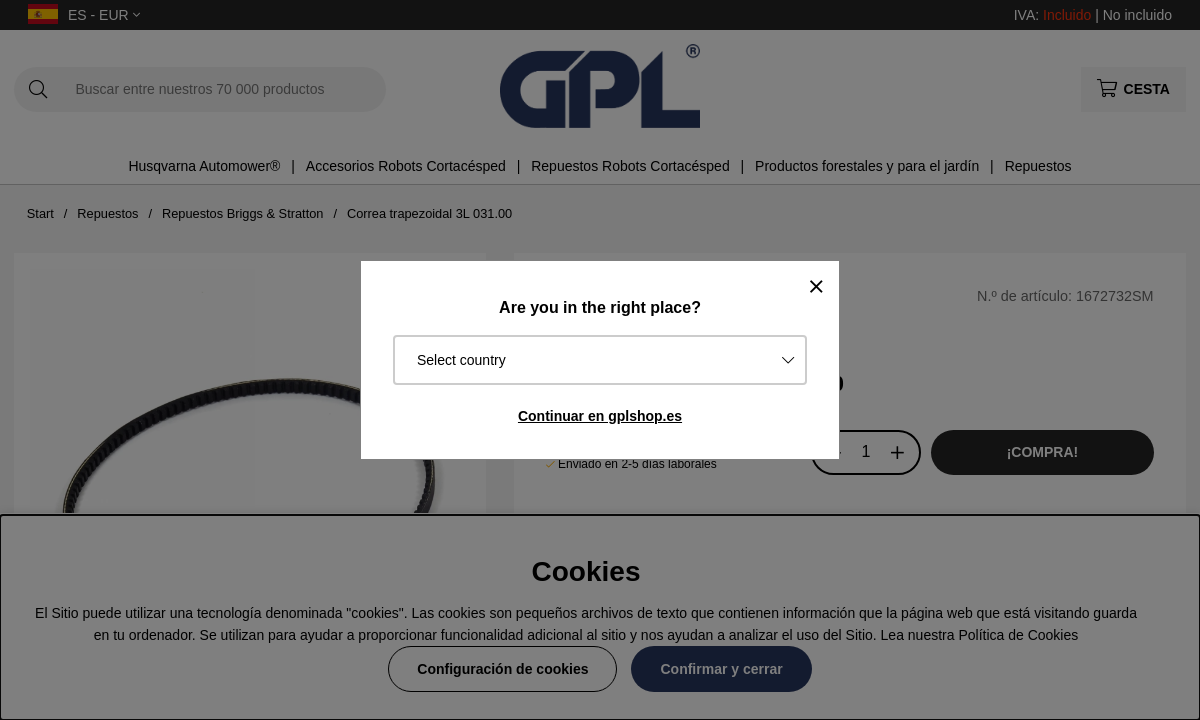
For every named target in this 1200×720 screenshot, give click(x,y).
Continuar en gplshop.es (600, 416)
